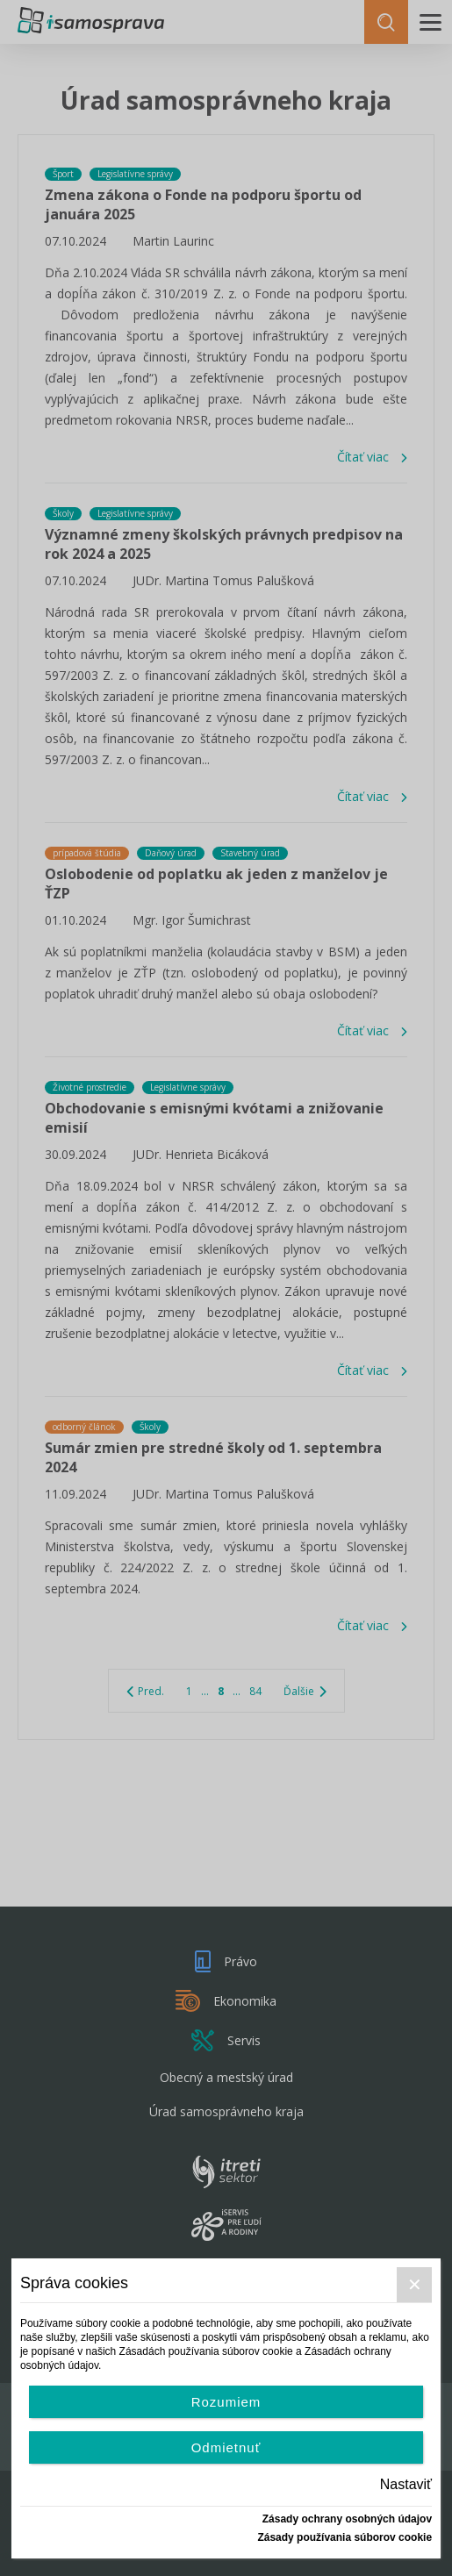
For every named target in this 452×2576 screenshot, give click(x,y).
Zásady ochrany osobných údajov (347, 2519)
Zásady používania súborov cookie (344, 2537)
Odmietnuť (226, 2447)
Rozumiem (226, 2401)
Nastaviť (406, 2484)
